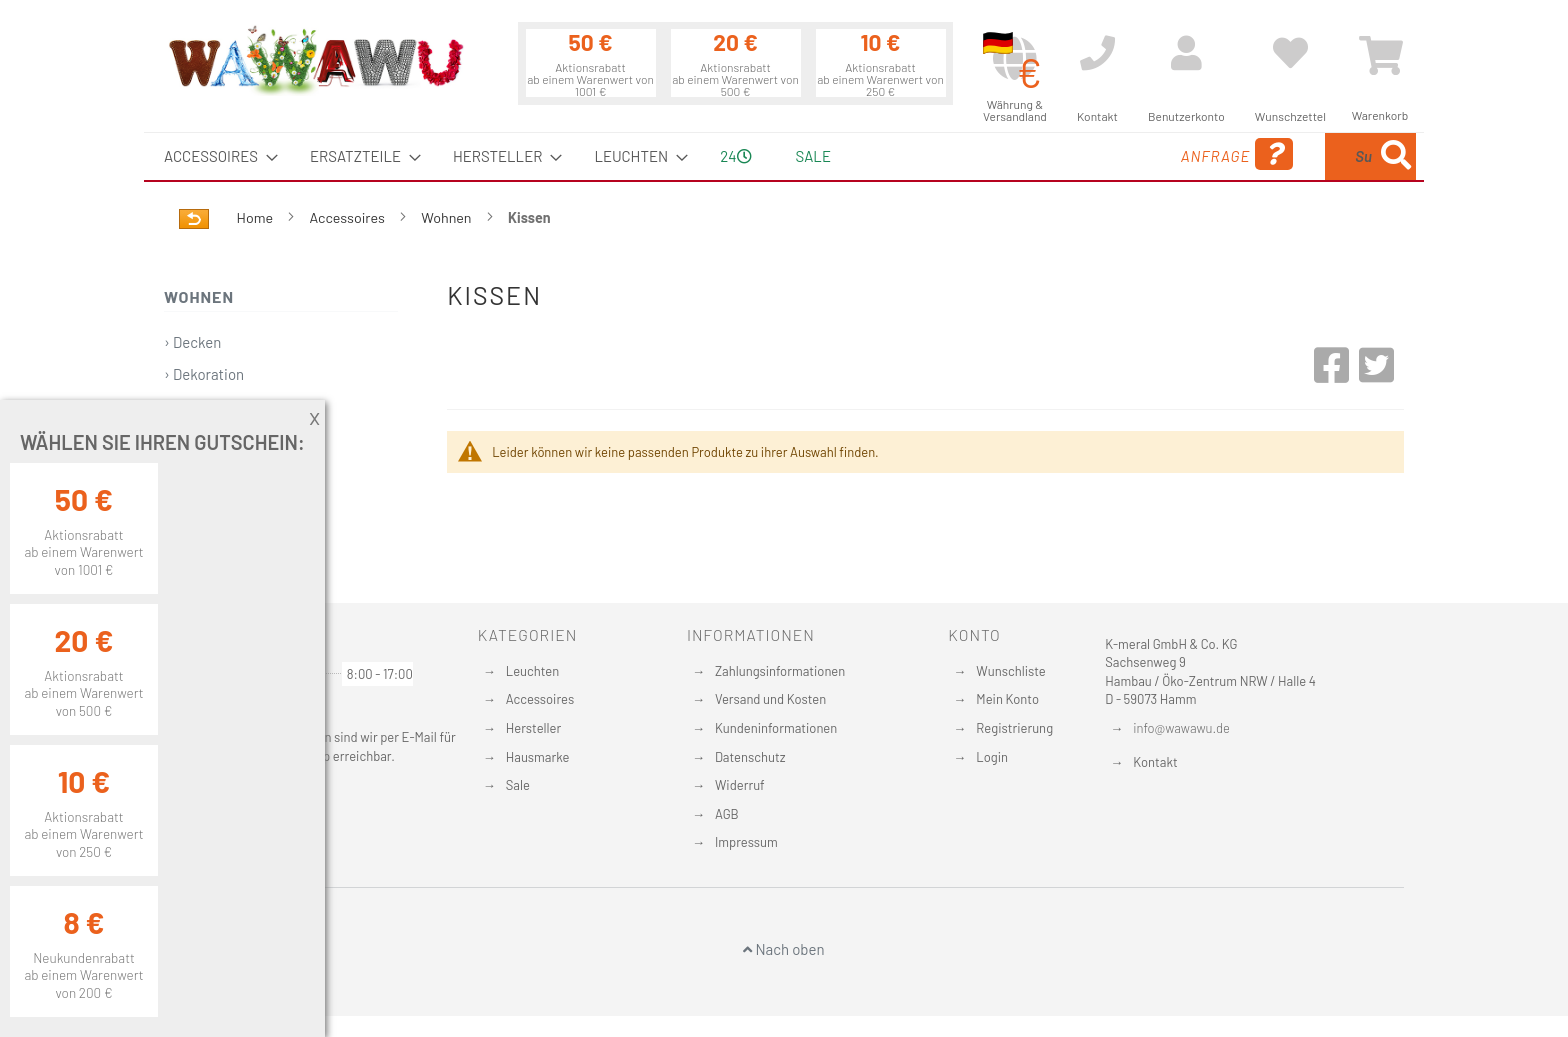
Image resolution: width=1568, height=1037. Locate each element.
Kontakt (1155, 762)
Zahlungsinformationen (780, 671)
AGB (727, 814)
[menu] (784, 156)
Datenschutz (750, 757)
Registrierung (1014, 728)
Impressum (746, 842)
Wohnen (447, 217)
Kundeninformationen (776, 728)
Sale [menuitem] (813, 156)
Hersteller (533, 728)
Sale (518, 785)
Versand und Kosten (770, 699)
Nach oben (783, 949)
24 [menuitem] (735, 156)
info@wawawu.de (1181, 728)
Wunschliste (1010, 671)
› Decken (192, 342)
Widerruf (740, 785)
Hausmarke (538, 757)
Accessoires (349, 217)
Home (256, 217)
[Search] (1396, 156)
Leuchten (533, 671)
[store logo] (315, 60)
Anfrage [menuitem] (1076, 154)
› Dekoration (204, 374)
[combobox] (1271, 156)
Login (992, 757)
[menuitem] (215, 156)
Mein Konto (1007, 699)
